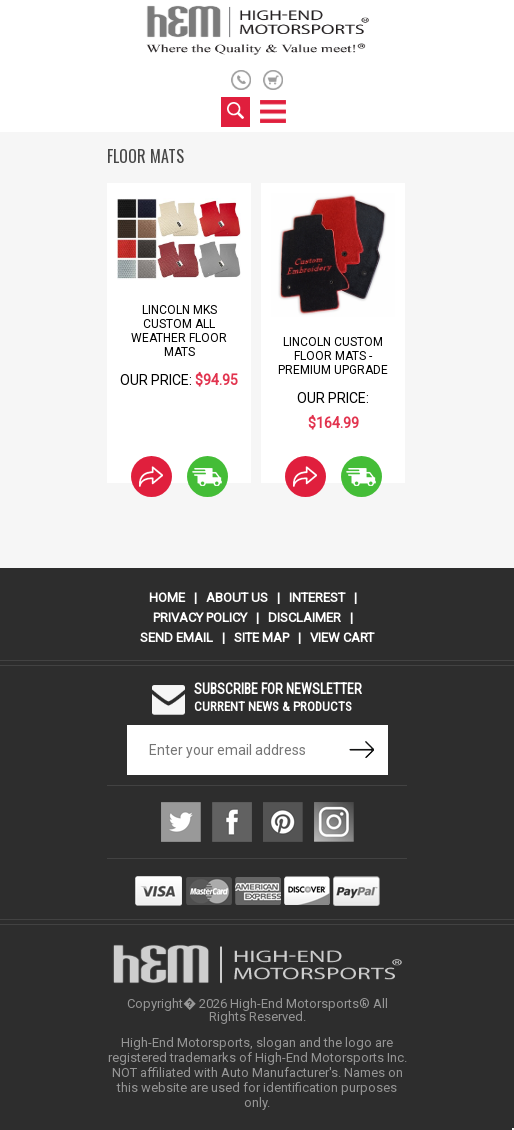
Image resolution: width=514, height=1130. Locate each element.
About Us (237, 597)
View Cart (342, 637)
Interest (317, 597)
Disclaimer (304, 617)
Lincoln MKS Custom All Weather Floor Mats (179, 331)
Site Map (261, 637)
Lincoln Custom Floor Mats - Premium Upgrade (333, 356)
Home (167, 597)
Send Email (176, 637)
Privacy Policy (200, 617)
